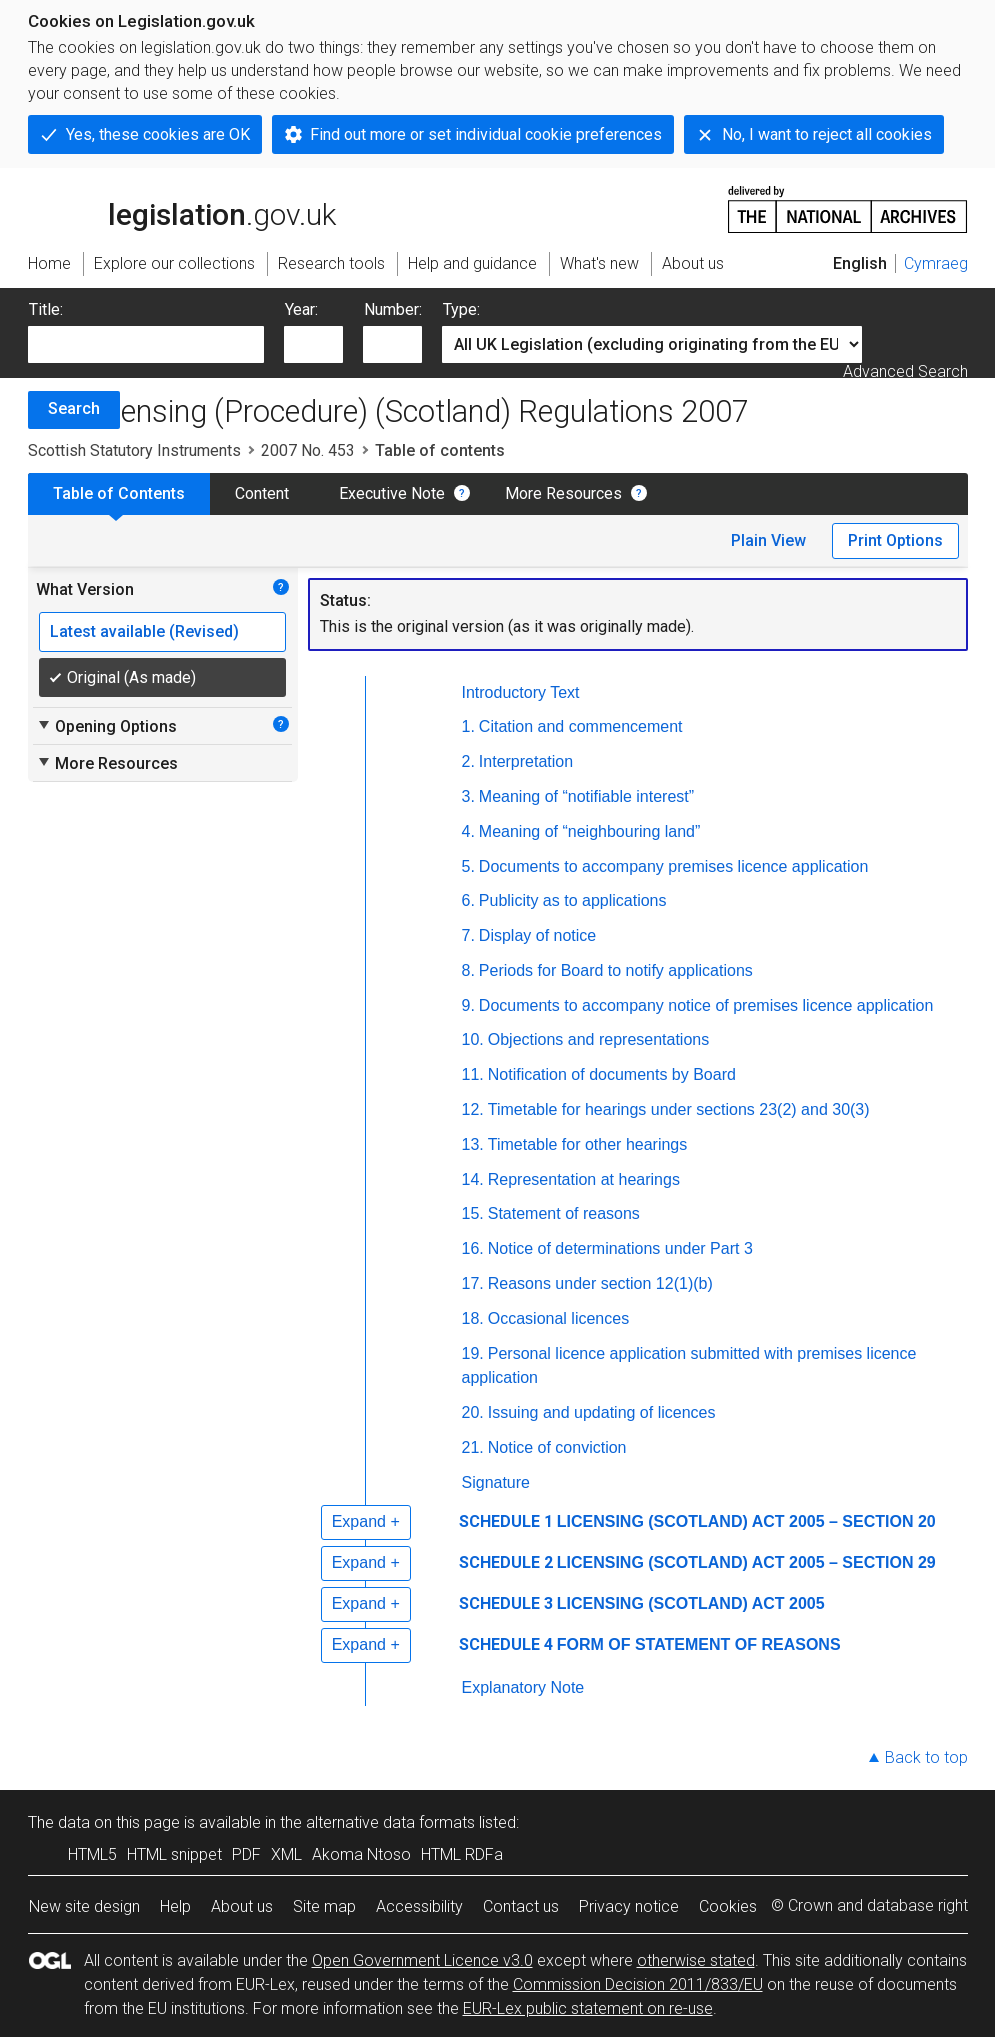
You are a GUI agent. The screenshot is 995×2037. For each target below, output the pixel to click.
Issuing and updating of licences (602, 1412)
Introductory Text (521, 692)
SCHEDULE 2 (506, 1562)
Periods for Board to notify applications (616, 970)
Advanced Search (905, 371)
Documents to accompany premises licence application (674, 866)
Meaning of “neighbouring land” (589, 831)
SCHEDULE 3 (506, 1603)
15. (473, 1213)
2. (468, 761)
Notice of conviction (557, 1447)
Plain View (768, 540)
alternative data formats (390, 1822)
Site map (324, 1906)
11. (473, 1074)
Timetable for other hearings (588, 1144)
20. (473, 1412)
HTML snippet (174, 1854)
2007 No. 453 (308, 450)
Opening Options (106, 726)
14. (473, 1179)
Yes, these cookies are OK (158, 134)
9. (468, 1005)
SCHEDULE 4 (506, 1644)
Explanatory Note (523, 1687)
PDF (246, 1854)
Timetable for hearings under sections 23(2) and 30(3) (679, 1109)
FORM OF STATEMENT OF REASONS (699, 1644)
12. (473, 1109)
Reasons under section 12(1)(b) (600, 1283)
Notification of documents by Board (612, 1074)
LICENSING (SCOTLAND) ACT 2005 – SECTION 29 (746, 1562)
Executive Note (392, 493)
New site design (84, 1906)
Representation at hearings (584, 1179)
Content (262, 493)
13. (473, 1144)
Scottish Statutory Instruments (134, 450)
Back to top (926, 1757)
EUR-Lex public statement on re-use (588, 2008)
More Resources (563, 493)
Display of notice (537, 935)
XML (286, 1854)
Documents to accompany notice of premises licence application (706, 1005)
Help (175, 1906)
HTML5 (92, 1854)
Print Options (895, 540)
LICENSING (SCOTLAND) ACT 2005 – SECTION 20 (746, 1521)
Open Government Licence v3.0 (422, 1960)
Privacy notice (629, 1906)
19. (473, 1353)
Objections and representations (598, 1039)
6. (468, 900)
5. (468, 866)
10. (473, 1039)
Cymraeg (936, 263)
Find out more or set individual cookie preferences (486, 134)
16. (473, 1248)
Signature (496, 1482)
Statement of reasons (564, 1213)
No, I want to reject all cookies (827, 134)
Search (74, 408)
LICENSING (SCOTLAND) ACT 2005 (691, 1603)
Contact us (521, 1906)
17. (473, 1283)
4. (468, 831)
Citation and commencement (581, 726)
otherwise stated (696, 1960)
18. (473, 1318)
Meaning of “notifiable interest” (586, 796)
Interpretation (526, 761)
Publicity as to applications (573, 900)
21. (473, 1447)
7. (468, 935)
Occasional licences (558, 1318)
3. (468, 796)
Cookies (728, 1906)
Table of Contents (119, 493)
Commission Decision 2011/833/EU (638, 1984)
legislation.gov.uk (182, 208)
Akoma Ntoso (361, 1854)
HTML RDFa (462, 1854)
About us (242, 1906)
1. (468, 726)
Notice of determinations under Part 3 (620, 1248)
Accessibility (419, 1906)
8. (468, 970)
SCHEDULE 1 (506, 1521)
